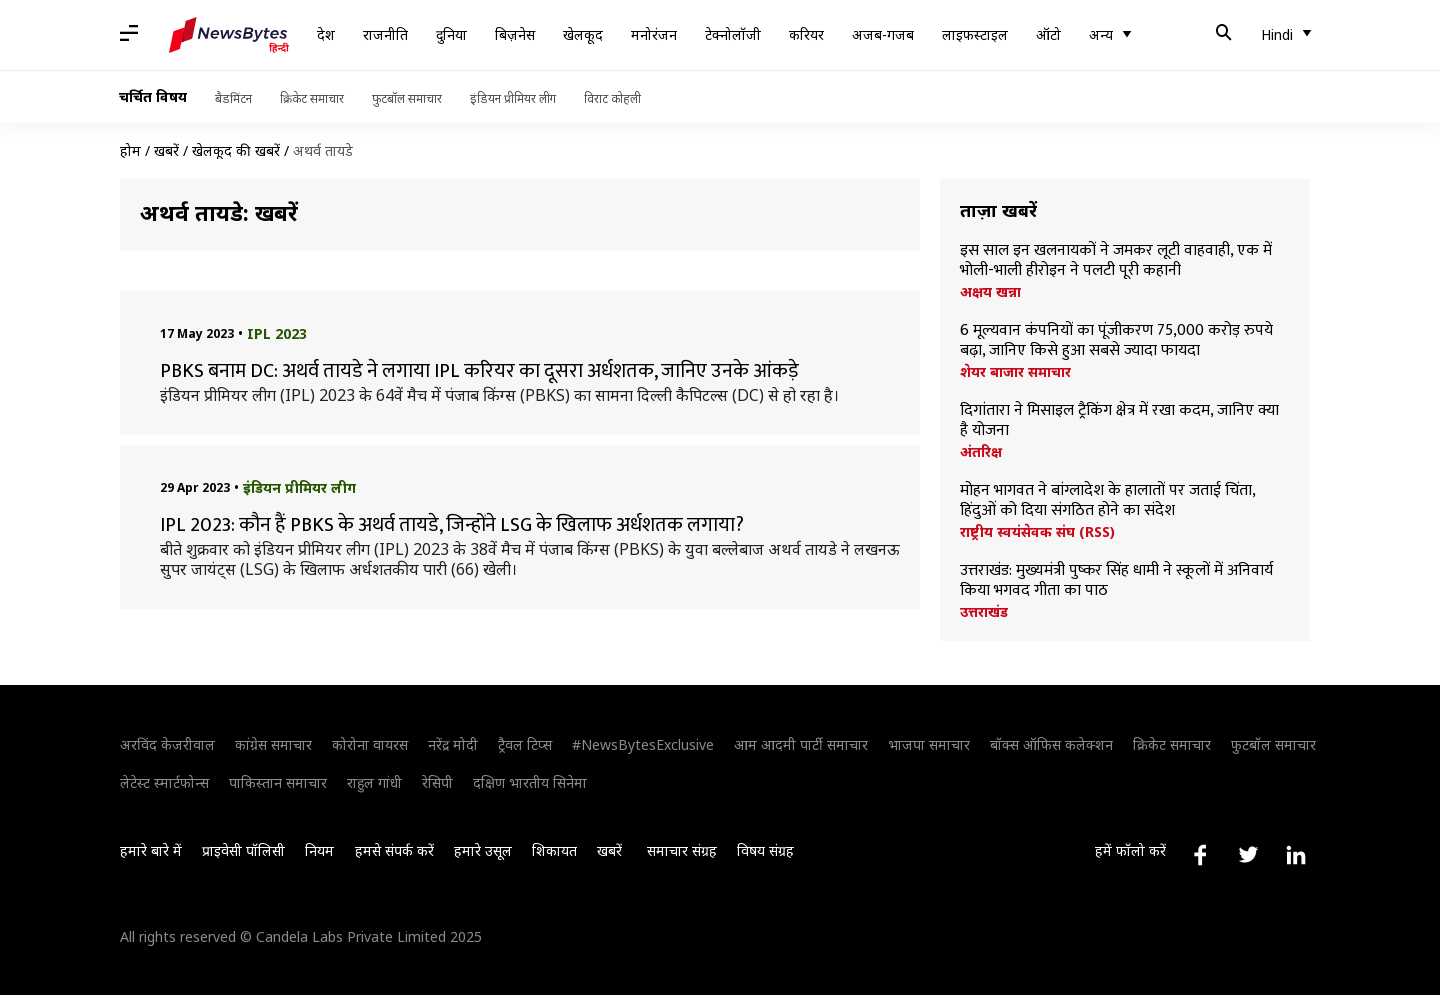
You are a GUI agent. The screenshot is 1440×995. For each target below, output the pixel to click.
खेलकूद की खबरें (236, 150)
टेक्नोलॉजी (733, 34)
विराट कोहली (612, 98)
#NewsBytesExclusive (643, 744)
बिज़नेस (515, 34)
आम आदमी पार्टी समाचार (801, 744)
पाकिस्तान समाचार (278, 782)
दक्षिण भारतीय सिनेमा (530, 782)
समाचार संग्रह (682, 850)
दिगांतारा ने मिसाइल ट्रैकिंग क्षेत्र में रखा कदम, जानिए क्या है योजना (1119, 421)
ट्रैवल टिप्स (525, 744)
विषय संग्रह (765, 850)
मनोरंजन (654, 34)
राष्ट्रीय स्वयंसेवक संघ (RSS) (1037, 532)
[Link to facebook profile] (1200, 855)
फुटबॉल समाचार (407, 98)
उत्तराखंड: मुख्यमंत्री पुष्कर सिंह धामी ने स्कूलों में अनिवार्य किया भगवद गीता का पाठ (1116, 581)
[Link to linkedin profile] (1296, 855)
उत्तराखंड (984, 612)
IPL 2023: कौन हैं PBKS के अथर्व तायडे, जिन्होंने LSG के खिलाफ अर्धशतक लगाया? (452, 525)
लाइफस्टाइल (975, 34)
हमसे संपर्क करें (394, 850)
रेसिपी (437, 782)
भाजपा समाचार (929, 744)
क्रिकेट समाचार (312, 98)
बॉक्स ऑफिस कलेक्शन (1051, 744)
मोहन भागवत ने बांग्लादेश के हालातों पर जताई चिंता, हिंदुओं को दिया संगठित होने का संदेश (1107, 501)
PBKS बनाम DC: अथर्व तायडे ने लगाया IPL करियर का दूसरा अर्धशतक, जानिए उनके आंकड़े (481, 371)
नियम (319, 850)
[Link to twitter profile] (1248, 855)
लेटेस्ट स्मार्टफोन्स (164, 782)
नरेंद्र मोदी (453, 744)
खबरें (166, 150)
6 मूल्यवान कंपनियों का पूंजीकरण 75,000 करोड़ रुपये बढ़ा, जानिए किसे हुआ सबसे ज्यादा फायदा (1116, 341)
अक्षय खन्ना (990, 292)
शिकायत (554, 850)
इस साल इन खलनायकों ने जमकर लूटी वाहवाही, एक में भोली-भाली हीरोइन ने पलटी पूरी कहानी (1116, 261)
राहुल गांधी (374, 782)
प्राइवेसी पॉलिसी (243, 850)
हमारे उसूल (483, 850)
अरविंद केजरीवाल (167, 744)
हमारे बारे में (151, 850)
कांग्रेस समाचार (273, 744)
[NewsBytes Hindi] (229, 35)
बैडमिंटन (233, 98)
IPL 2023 (277, 333)
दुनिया (451, 34)
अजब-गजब (883, 34)
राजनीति (385, 34)
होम (130, 150)
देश (326, 34)
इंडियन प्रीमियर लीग (513, 98)
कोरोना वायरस (370, 744)
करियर (806, 34)
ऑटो (1048, 34)
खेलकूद (583, 34)
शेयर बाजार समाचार (1015, 372)
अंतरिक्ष (981, 452)
